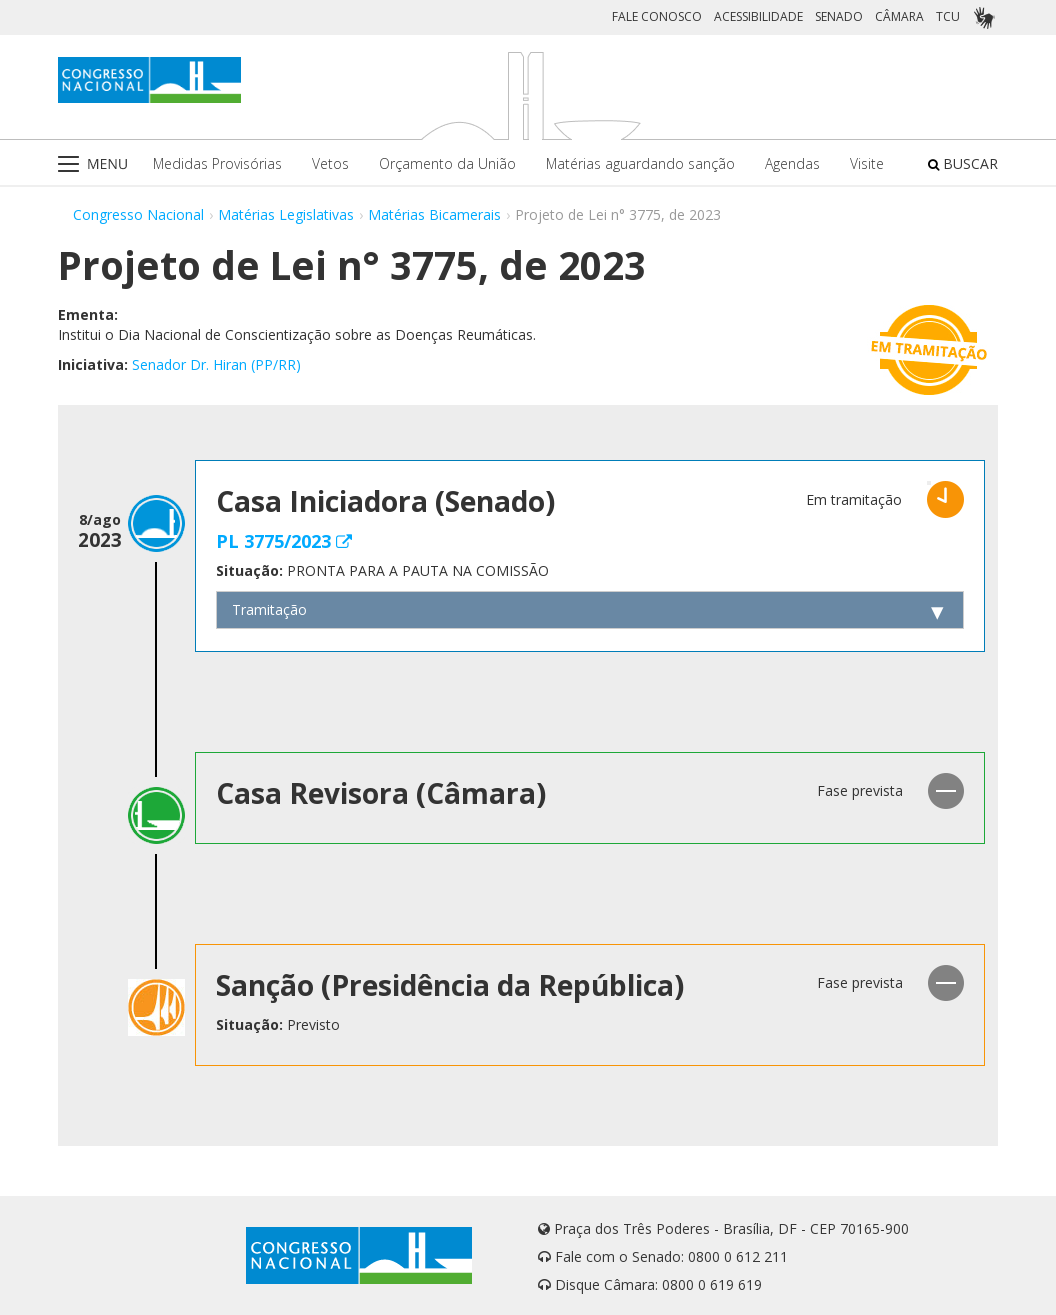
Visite (867, 163)
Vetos (330, 163)
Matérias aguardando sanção (640, 163)
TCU (948, 16)
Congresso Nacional (138, 214)
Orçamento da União (447, 163)
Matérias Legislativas (286, 214)
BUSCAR (963, 163)
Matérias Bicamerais (434, 214)
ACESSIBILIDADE (758, 16)
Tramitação (269, 609)
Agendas (792, 163)
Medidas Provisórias (217, 163)
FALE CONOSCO (657, 16)
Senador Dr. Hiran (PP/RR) (216, 364)
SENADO (839, 16)
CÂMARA (899, 16)
